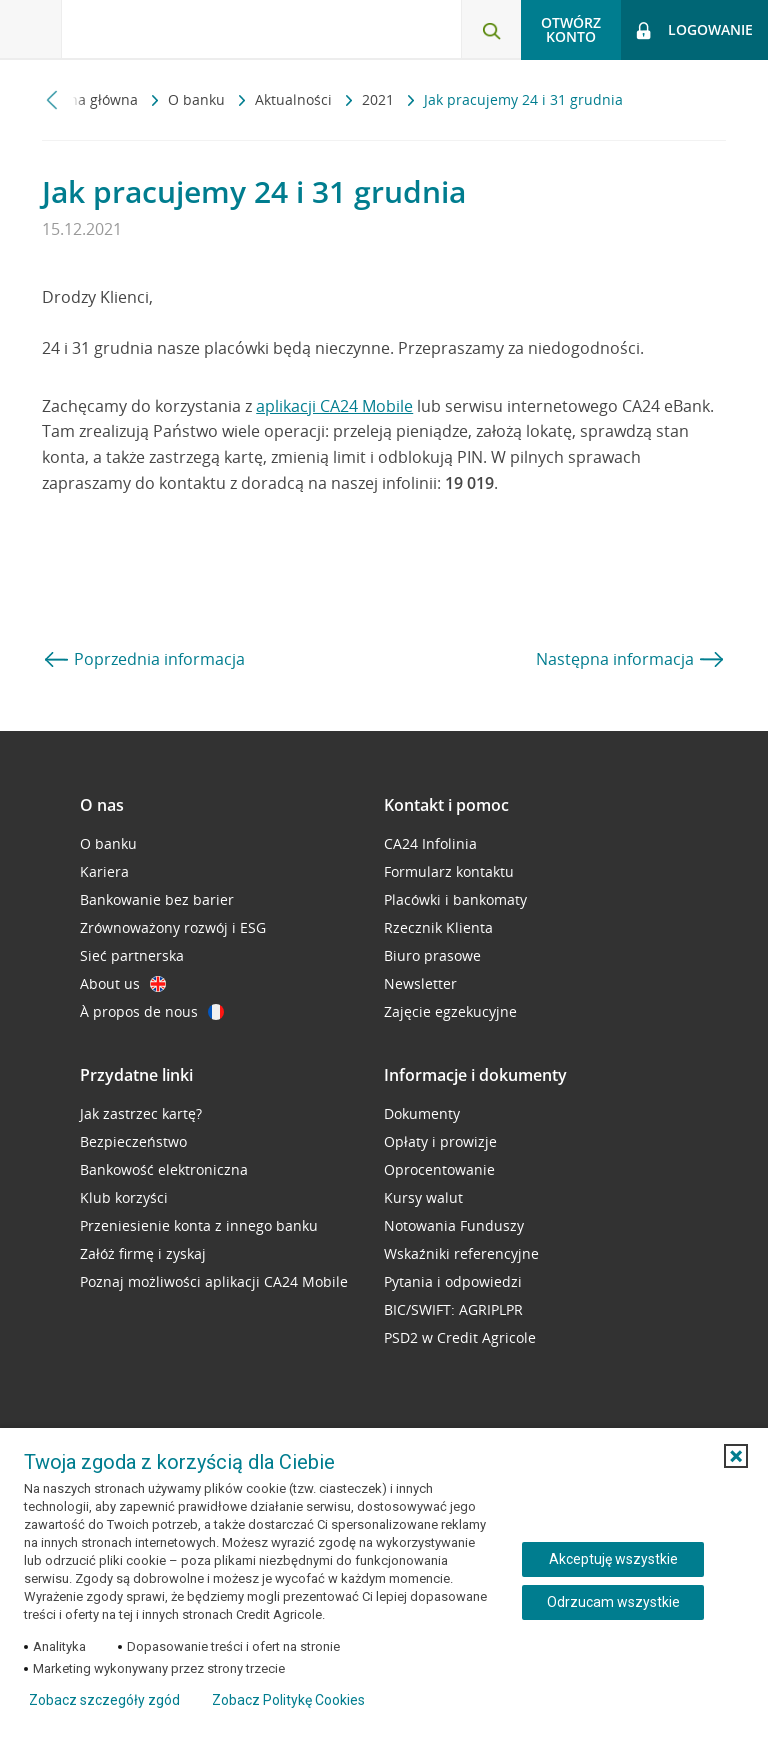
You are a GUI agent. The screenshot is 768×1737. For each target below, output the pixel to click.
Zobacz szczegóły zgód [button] (104, 1700)
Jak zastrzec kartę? (141, 1113)
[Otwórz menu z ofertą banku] (31, 30)
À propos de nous (152, 1011)
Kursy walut (423, 1197)
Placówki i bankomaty (455, 899)
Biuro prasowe (432, 955)
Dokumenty (422, 1113)
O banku (198, 99)
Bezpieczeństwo (133, 1141)
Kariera (104, 871)
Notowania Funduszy (454, 1225)
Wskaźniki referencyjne (461, 1253)
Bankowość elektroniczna (164, 1169)
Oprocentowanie (439, 1169)
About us (123, 983)
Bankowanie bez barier (157, 899)
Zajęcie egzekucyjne (450, 1011)
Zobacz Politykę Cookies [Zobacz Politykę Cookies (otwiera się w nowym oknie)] (288, 1700)
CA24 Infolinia (430, 843)
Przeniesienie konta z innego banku (199, 1225)
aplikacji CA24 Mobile (334, 406)
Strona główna (92, 99)
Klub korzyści (124, 1197)
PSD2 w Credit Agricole (460, 1337)
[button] (736, 1456)
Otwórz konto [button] (571, 29)
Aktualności (295, 99)
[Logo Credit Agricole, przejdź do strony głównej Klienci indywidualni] (165, 28)
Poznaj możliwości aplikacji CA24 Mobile (214, 1281)
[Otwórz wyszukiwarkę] (491, 30)
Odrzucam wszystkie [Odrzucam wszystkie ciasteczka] (613, 1602)
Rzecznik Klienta (438, 927)
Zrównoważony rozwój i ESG (173, 927)
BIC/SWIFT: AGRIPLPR (453, 1309)
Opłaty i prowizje (440, 1141)
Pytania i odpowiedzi (453, 1281)
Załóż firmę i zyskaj (143, 1253)
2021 (380, 99)
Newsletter (420, 983)
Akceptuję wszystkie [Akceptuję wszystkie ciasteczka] (613, 1559)
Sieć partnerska (132, 955)
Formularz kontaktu (449, 871)
